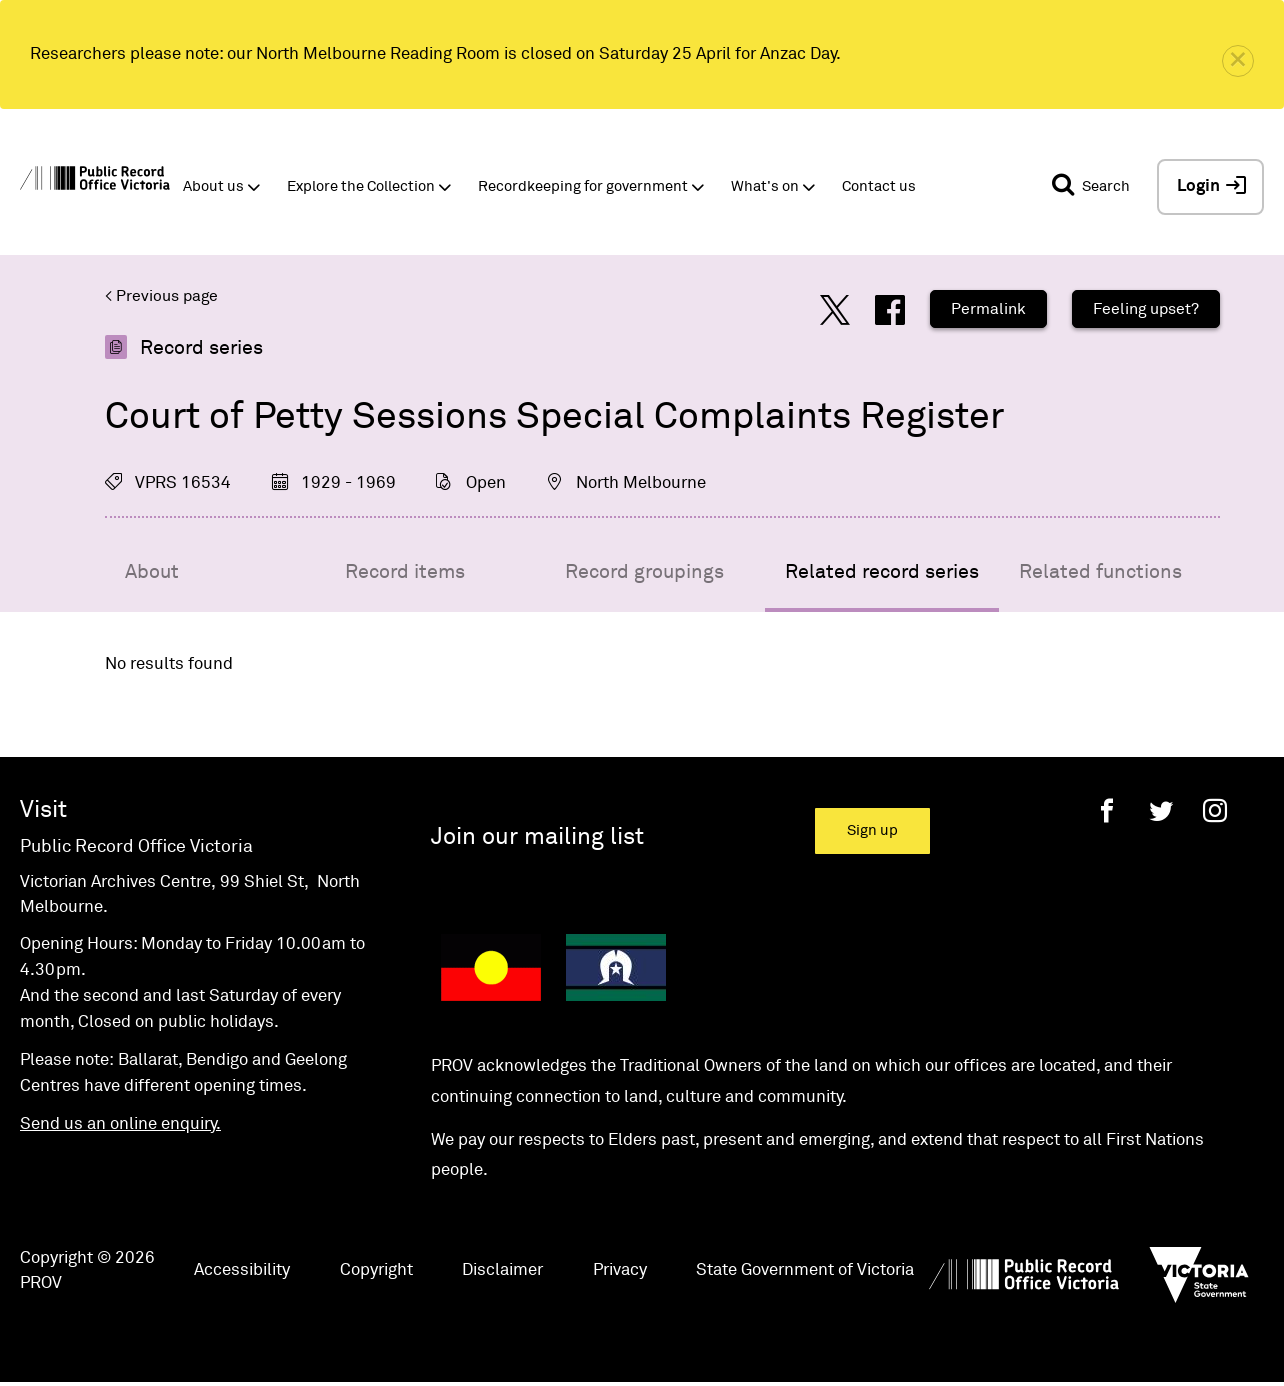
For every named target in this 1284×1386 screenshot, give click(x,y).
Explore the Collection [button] (361, 186)
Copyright (376, 1270)
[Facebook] (1107, 810)
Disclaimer (502, 1270)
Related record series (882, 572)
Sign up (872, 830)
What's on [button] (765, 186)
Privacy (620, 1270)
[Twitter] (1161, 810)
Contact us (879, 186)
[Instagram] (1215, 810)
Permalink (988, 309)
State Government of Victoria (805, 1270)
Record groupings (644, 572)
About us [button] (213, 186)
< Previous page (161, 296)
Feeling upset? (1146, 309)
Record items (405, 572)
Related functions (1100, 572)
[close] (1238, 61)
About (152, 572)
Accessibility (242, 1270)
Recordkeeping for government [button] (583, 186)
